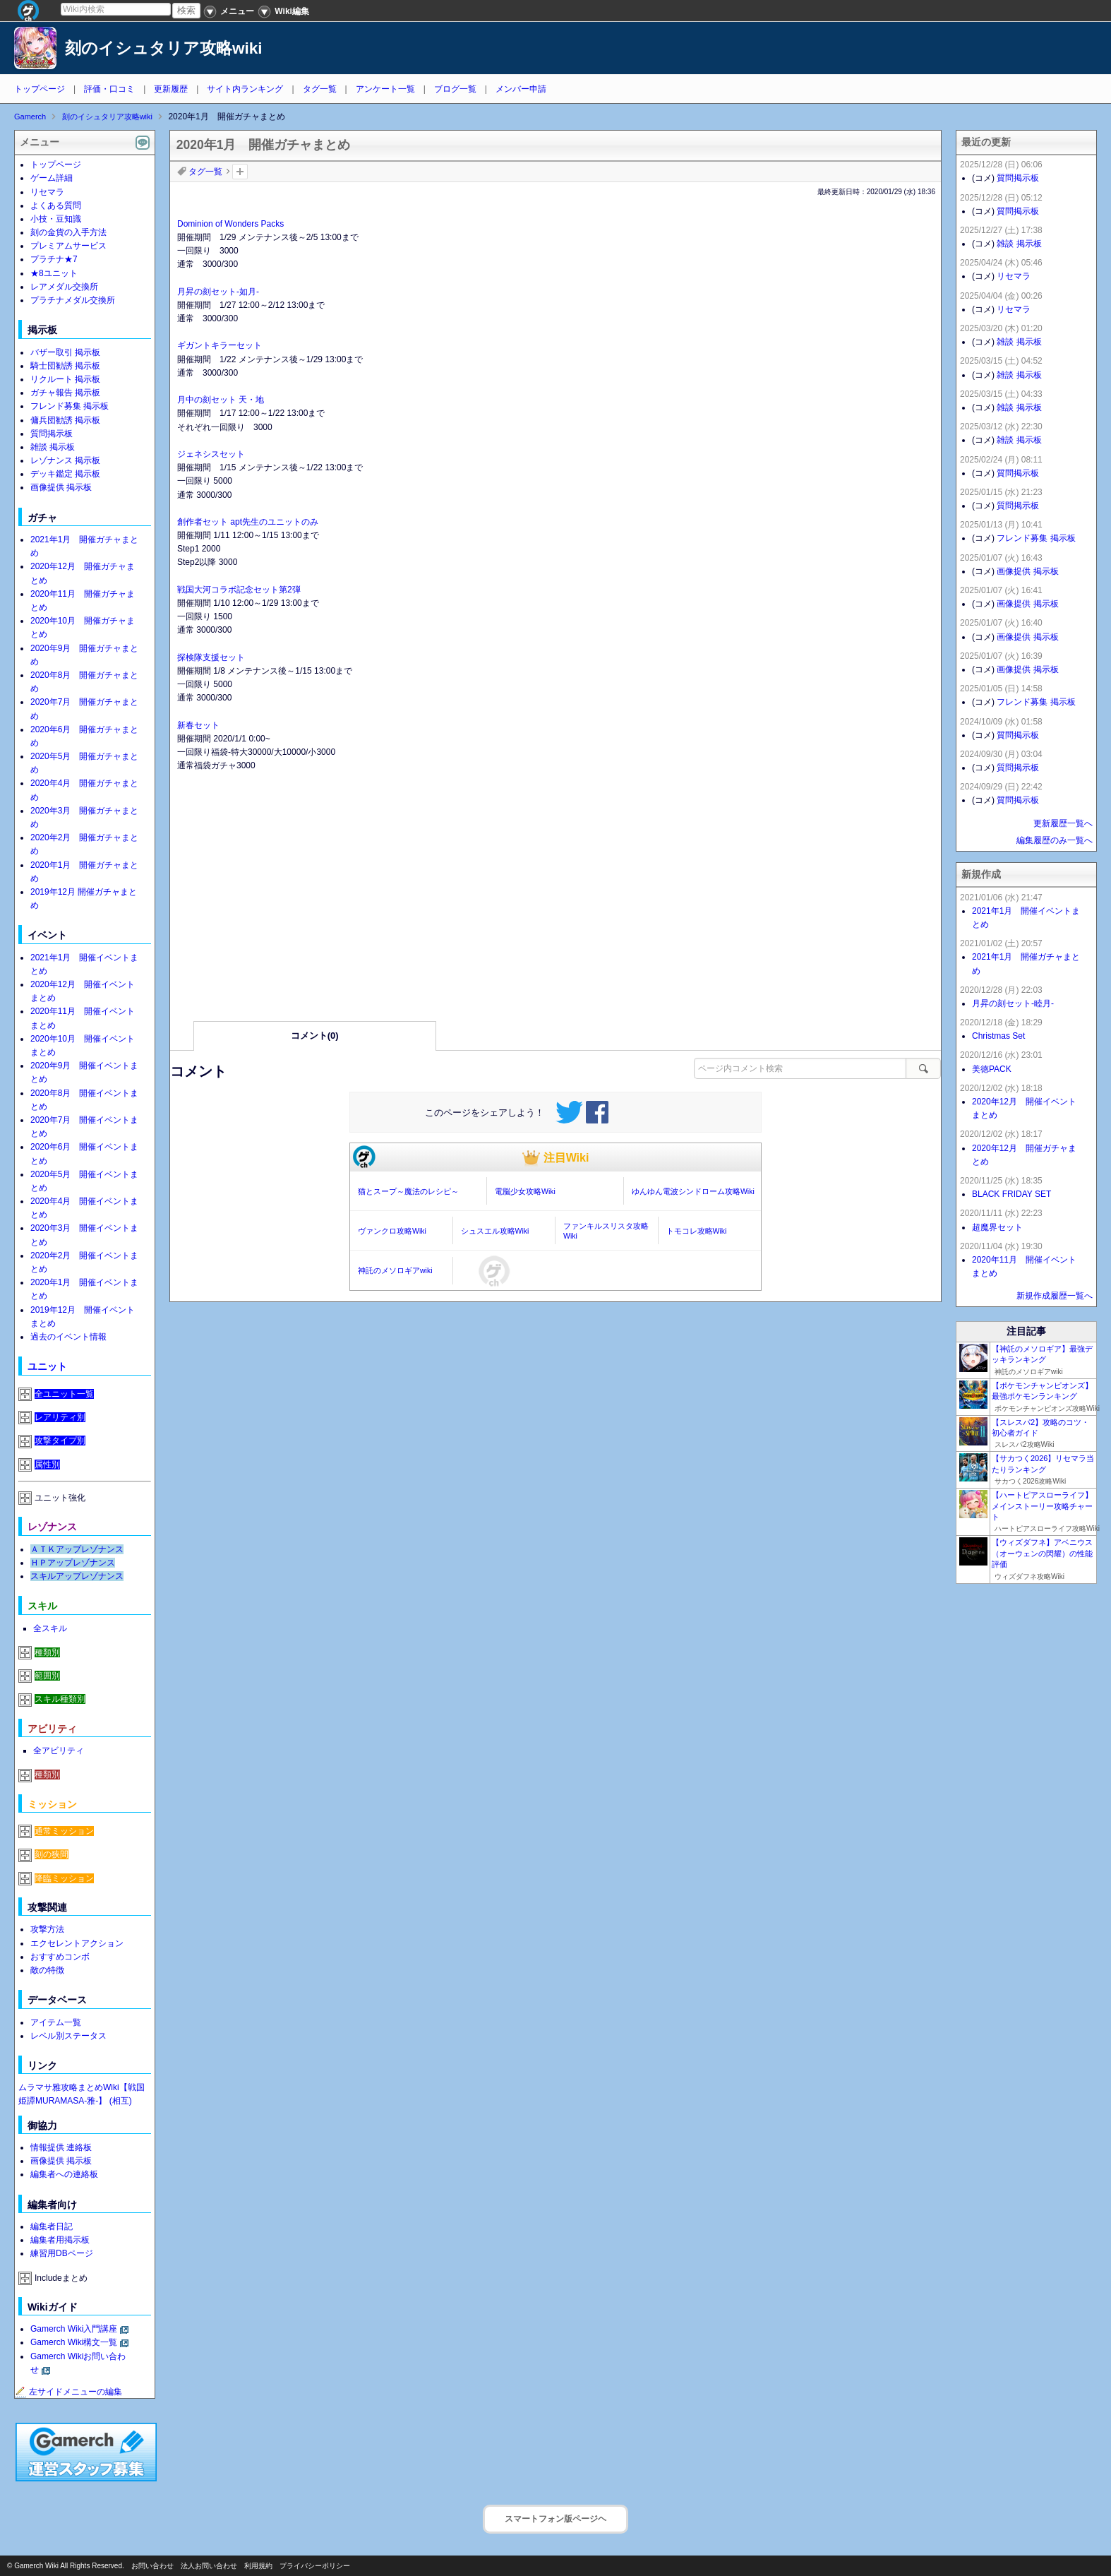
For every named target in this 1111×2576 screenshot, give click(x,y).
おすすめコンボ (60, 1957)
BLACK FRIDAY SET (1011, 1194)
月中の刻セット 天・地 (220, 400)
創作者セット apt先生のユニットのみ (247, 522)
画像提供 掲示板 (61, 487)
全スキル (50, 1628)
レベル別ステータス (68, 2036)
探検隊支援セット (211, 657)
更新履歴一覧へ (1063, 823)
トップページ (39, 89)
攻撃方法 (47, 1929)
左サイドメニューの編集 (68, 2392)
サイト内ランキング (245, 89)
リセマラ (47, 192)
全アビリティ (58, 1750)
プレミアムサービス (68, 246)
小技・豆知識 (55, 219)
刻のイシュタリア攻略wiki (164, 48)
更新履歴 (171, 89)
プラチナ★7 (54, 259)
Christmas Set (998, 1036)
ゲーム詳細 (51, 178)
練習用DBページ (61, 2253)
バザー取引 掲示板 (65, 352)
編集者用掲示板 (60, 2240)
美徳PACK (991, 1069)
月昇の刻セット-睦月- (1013, 1003)
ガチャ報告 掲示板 (65, 393)
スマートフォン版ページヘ (555, 2519)
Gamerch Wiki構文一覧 (73, 2342)
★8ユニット (54, 273)
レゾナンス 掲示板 (65, 460)
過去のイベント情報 (68, 1337)
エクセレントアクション (77, 1943)
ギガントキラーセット (219, 345)
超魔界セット (997, 1227)
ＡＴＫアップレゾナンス (77, 1549)
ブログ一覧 (455, 89)
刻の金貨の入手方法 (68, 232)
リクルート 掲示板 (65, 379)
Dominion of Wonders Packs (230, 224)
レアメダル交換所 (64, 287)
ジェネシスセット (211, 454)
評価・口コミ (109, 89)
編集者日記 (51, 2226)
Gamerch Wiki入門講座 (73, 2329)
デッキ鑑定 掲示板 (65, 474)
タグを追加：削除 (240, 171)
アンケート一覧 (385, 89)
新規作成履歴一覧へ (1054, 1296)
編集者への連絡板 (64, 2174)
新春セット (198, 725)
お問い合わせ (152, 2566)
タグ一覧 (320, 89)
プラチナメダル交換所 (72, 300)
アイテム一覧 (55, 2022)
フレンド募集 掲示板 (69, 406)
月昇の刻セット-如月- (218, 292)
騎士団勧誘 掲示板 (65, 366)
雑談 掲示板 (52, 447)
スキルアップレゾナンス (77, 1576)
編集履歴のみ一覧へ (1054, 840)
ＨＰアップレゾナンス (72, 1563)
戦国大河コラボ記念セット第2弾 (239, 590)
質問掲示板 (51, 434)
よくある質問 (55, 205)
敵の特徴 (47, 1970)
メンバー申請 (521, 89)
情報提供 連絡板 (61, 2147)
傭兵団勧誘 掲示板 (65, 420)
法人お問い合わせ (209, 2566)
